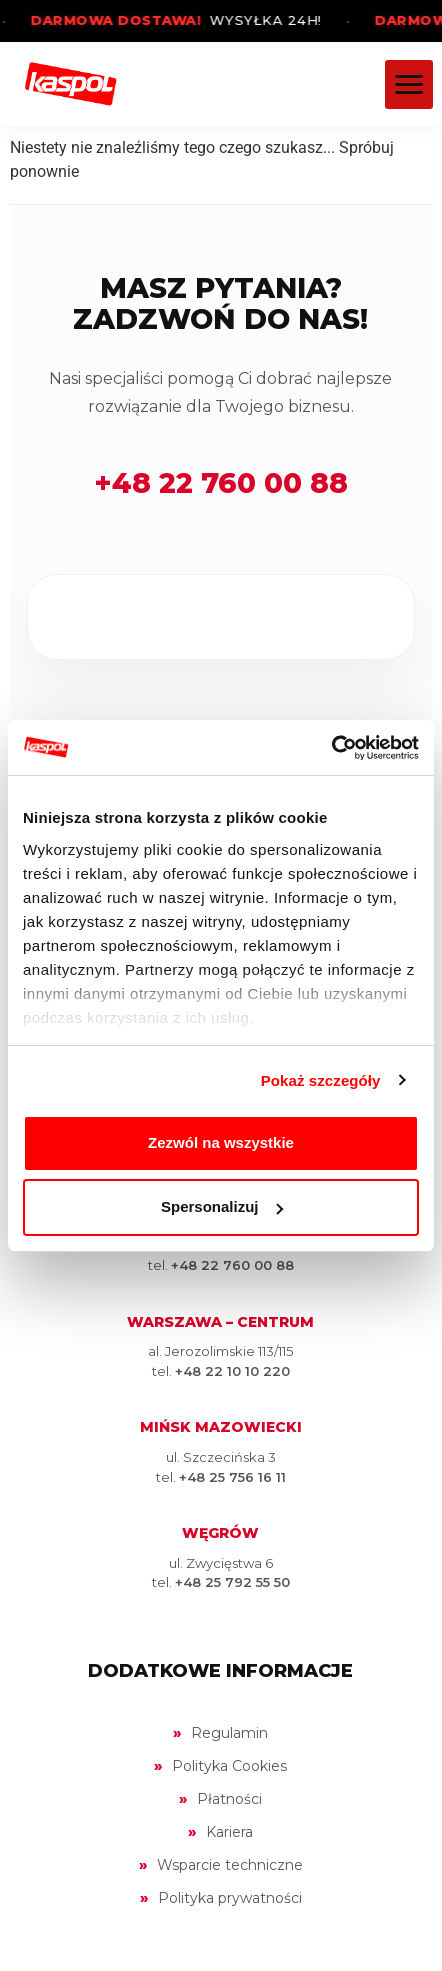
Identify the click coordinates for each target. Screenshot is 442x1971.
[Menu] (409, 84)
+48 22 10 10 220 (232, 1371)
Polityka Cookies (229, 1766)
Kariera (229, 1832)
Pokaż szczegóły (321, 1080)
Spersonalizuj (222, 1206)
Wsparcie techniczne (230, 1865)
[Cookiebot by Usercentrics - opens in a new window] (331, 748)
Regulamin (229, 1733)
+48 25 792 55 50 (232, 1582)
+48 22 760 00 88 (221, 483)
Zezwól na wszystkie (221, 1142)
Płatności (229, 1799)
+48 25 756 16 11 (232, 1477)
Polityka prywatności (230, 1898)
